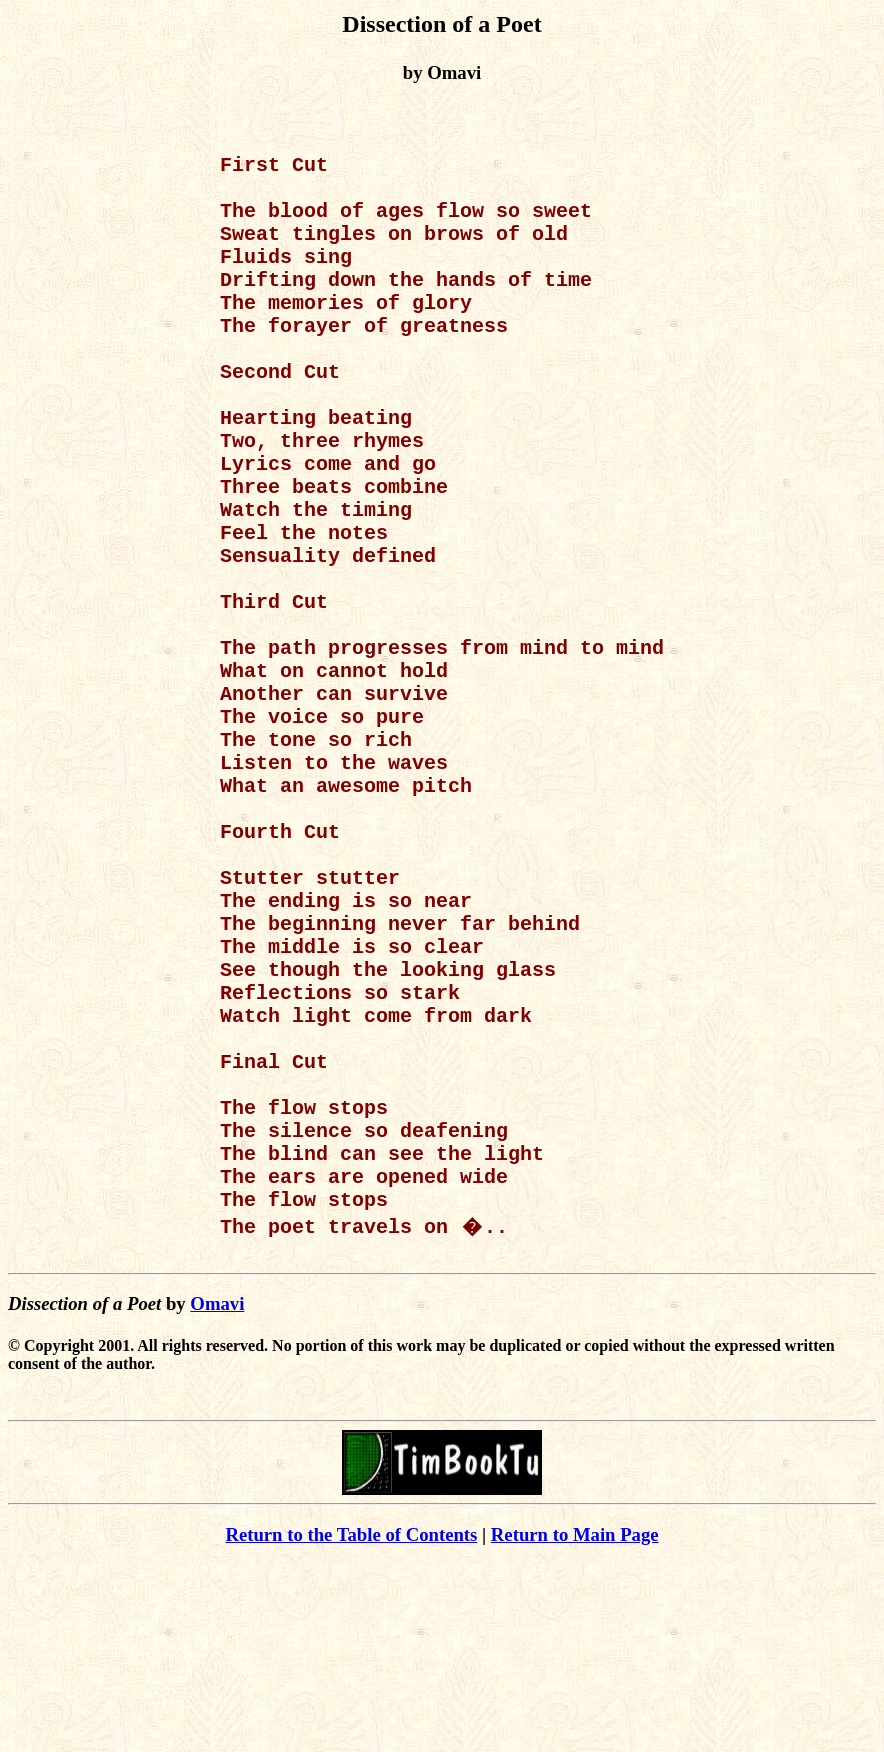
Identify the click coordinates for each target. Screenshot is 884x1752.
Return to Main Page (575, 1722)
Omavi (217, 1491)
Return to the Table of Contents (351, 1722)
